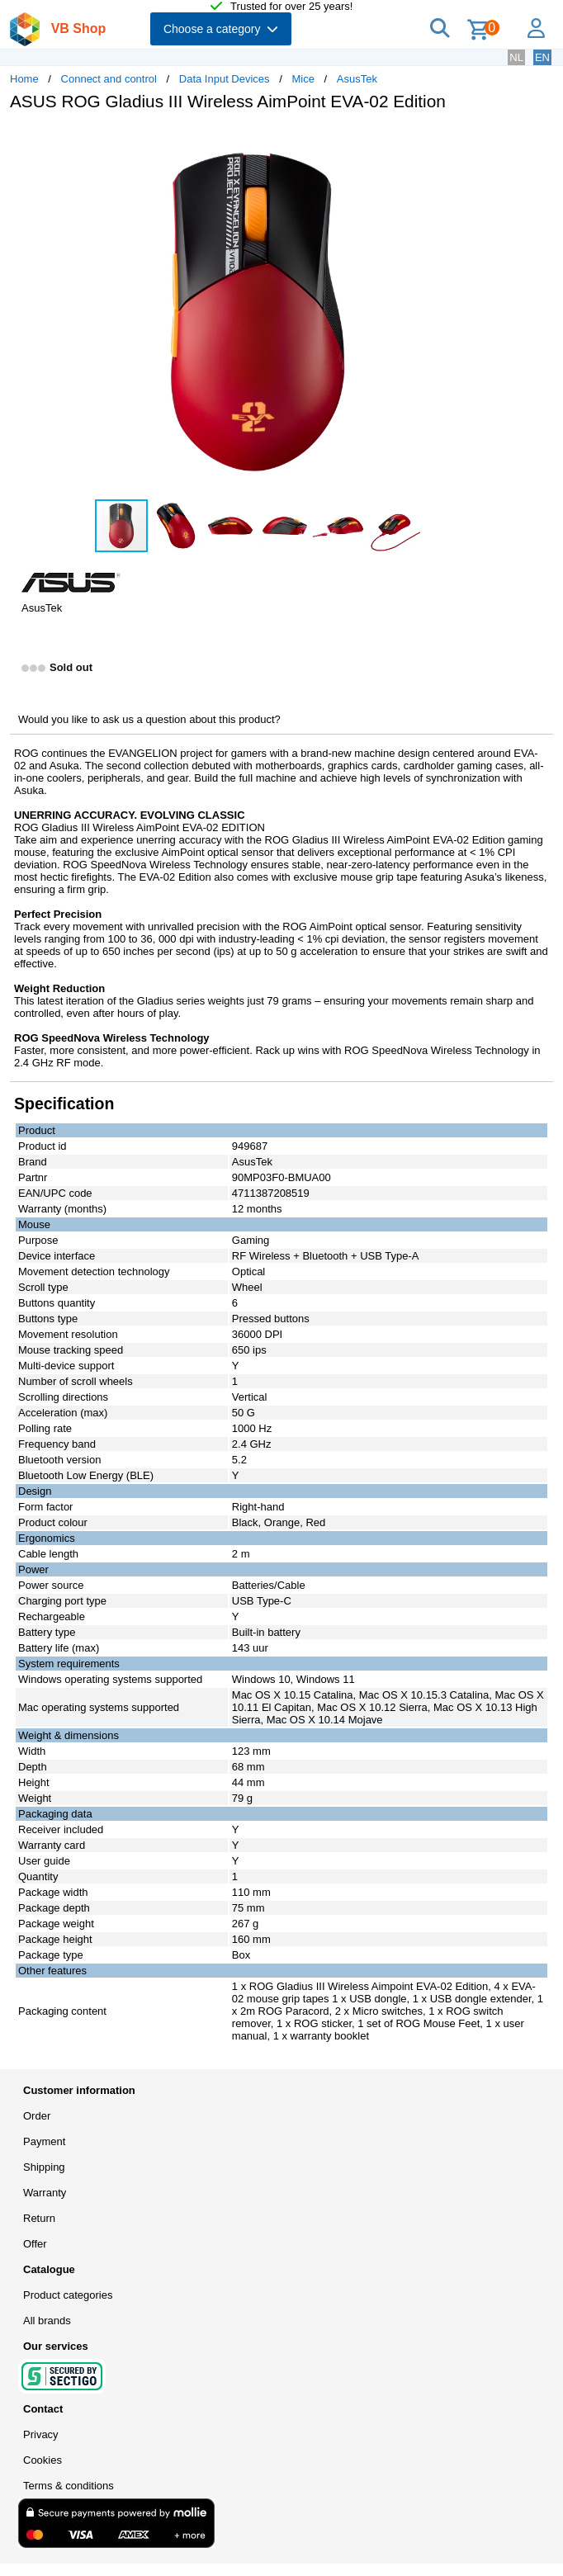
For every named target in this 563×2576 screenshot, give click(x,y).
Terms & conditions (68, 2485)
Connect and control (109, 79)
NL (516, 57)
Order (36, 2116)
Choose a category (220, 28)
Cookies (42, 2460)
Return (39, 2218)
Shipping (44, 2167)
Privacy (41, 2434)
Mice (302, 79)
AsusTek (357, 79)
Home (24, 79)
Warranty (44, 2192)
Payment (44, 2141)
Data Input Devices (224, 79)
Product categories (67, 2295)
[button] (490, 141)
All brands (47, 2320)
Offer (35, 2244)
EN (542, 57)
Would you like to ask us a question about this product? (149, 719)
